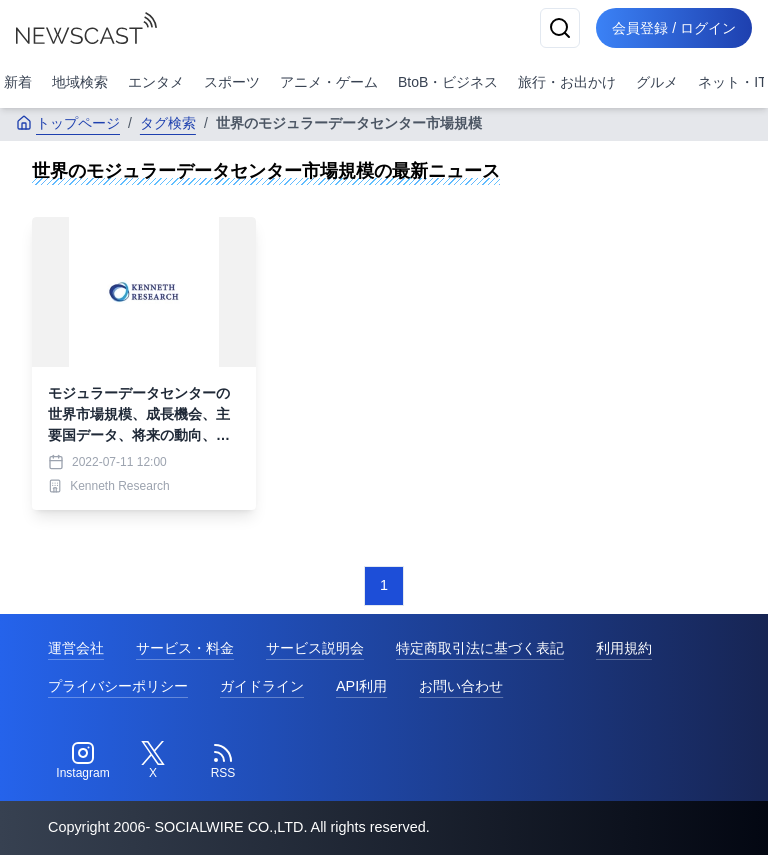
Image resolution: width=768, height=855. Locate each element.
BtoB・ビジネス (448, 82)
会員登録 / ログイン (674, 28)
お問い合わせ (461, 686)
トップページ (68, 123)
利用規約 (624, 648)
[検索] (560, 28)
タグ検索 (168, 123)
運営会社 (76, 648)
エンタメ (156, 82)
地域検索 (80, 82)
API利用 (361, 686)
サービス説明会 (315, 648)
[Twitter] (153, 761)
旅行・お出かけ (567, 82)
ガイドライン (262, 686)
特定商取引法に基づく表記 (480, 648)
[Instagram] (83, 761)
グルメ (657, 82)
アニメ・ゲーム (329, 82)
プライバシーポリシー (118, 686)
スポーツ (232, 82)
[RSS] (223, 761)
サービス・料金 (185, 648)
